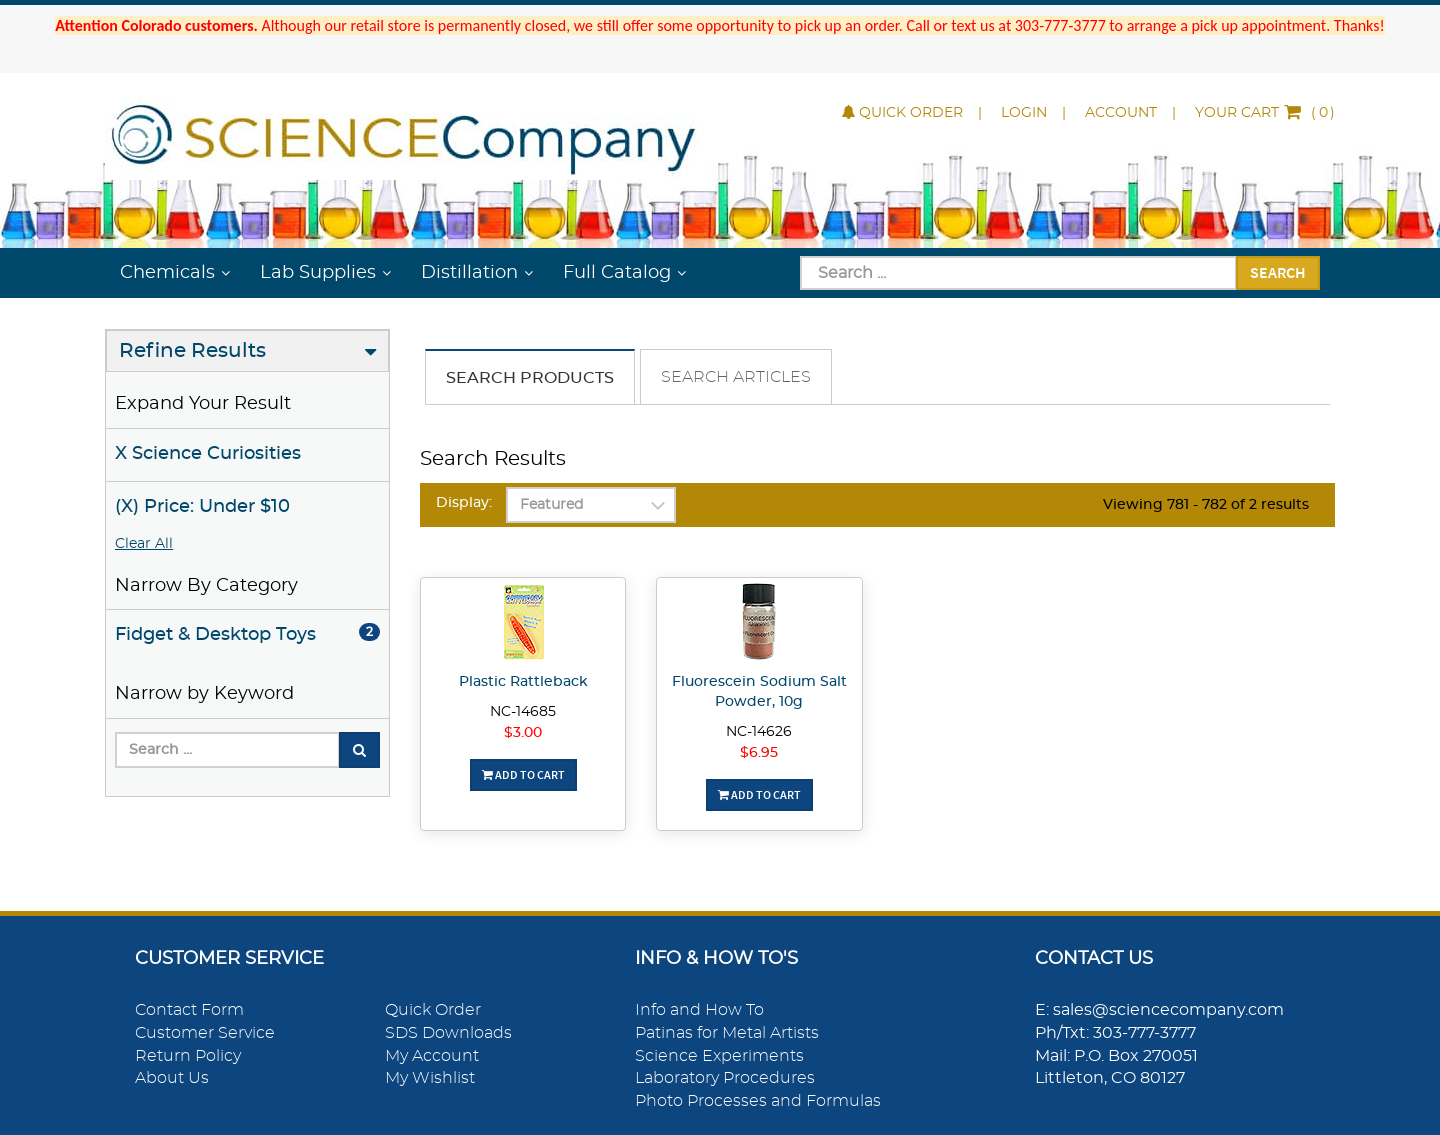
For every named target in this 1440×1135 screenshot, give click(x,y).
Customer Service (205, 1033)
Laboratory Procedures (725, 1078)
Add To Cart (523, 774)
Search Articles (736, 377)
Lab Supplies (318, 273)
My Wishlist (430, 1078)
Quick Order (902, 113)
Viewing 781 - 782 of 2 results (1206, 505)
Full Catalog (617, 273)
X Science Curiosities (208, 454)
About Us (172, 1078)
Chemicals (167, 273)
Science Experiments (719, 1056)
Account (1121, 113)
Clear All (144, 544)
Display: (464, 503)
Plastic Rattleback (523, 682)
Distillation (469, 273)
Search (1278, 272)
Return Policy (188, 1056)
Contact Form (189, 1010)
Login (1024, 113)
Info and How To (699, 1010)
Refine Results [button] (192, 351)
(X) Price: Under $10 (202, 507)
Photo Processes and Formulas (758, 1101)
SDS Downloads (448, 1033)
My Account (432, 1056)
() (1265, 113)
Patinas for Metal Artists (727, 1033)
